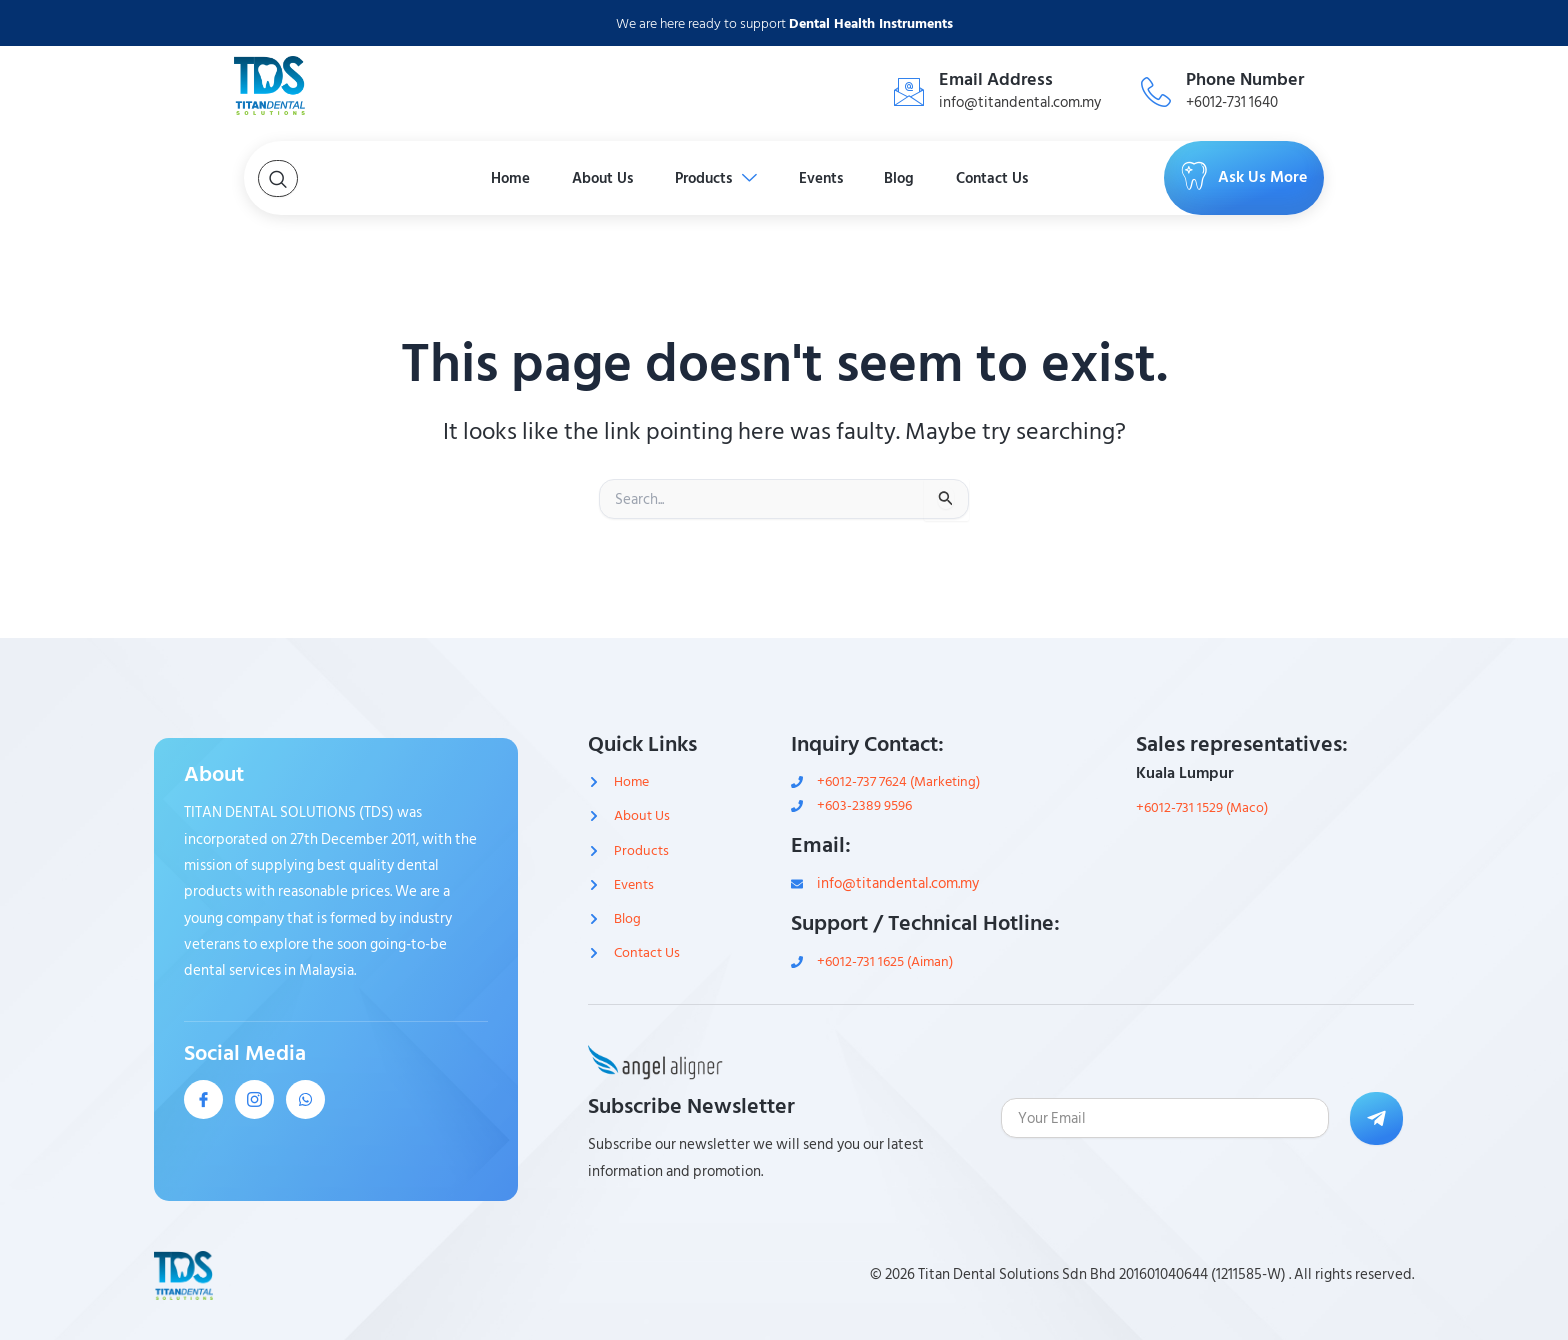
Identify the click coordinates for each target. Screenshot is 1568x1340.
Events (842, 178)
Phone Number (1245, 79)
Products (704, 178)
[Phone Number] (1156, 92)
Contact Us (1075, 178)
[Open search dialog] (278, 178)
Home (431, 178)
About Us (555, 178)
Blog (950, 178)
